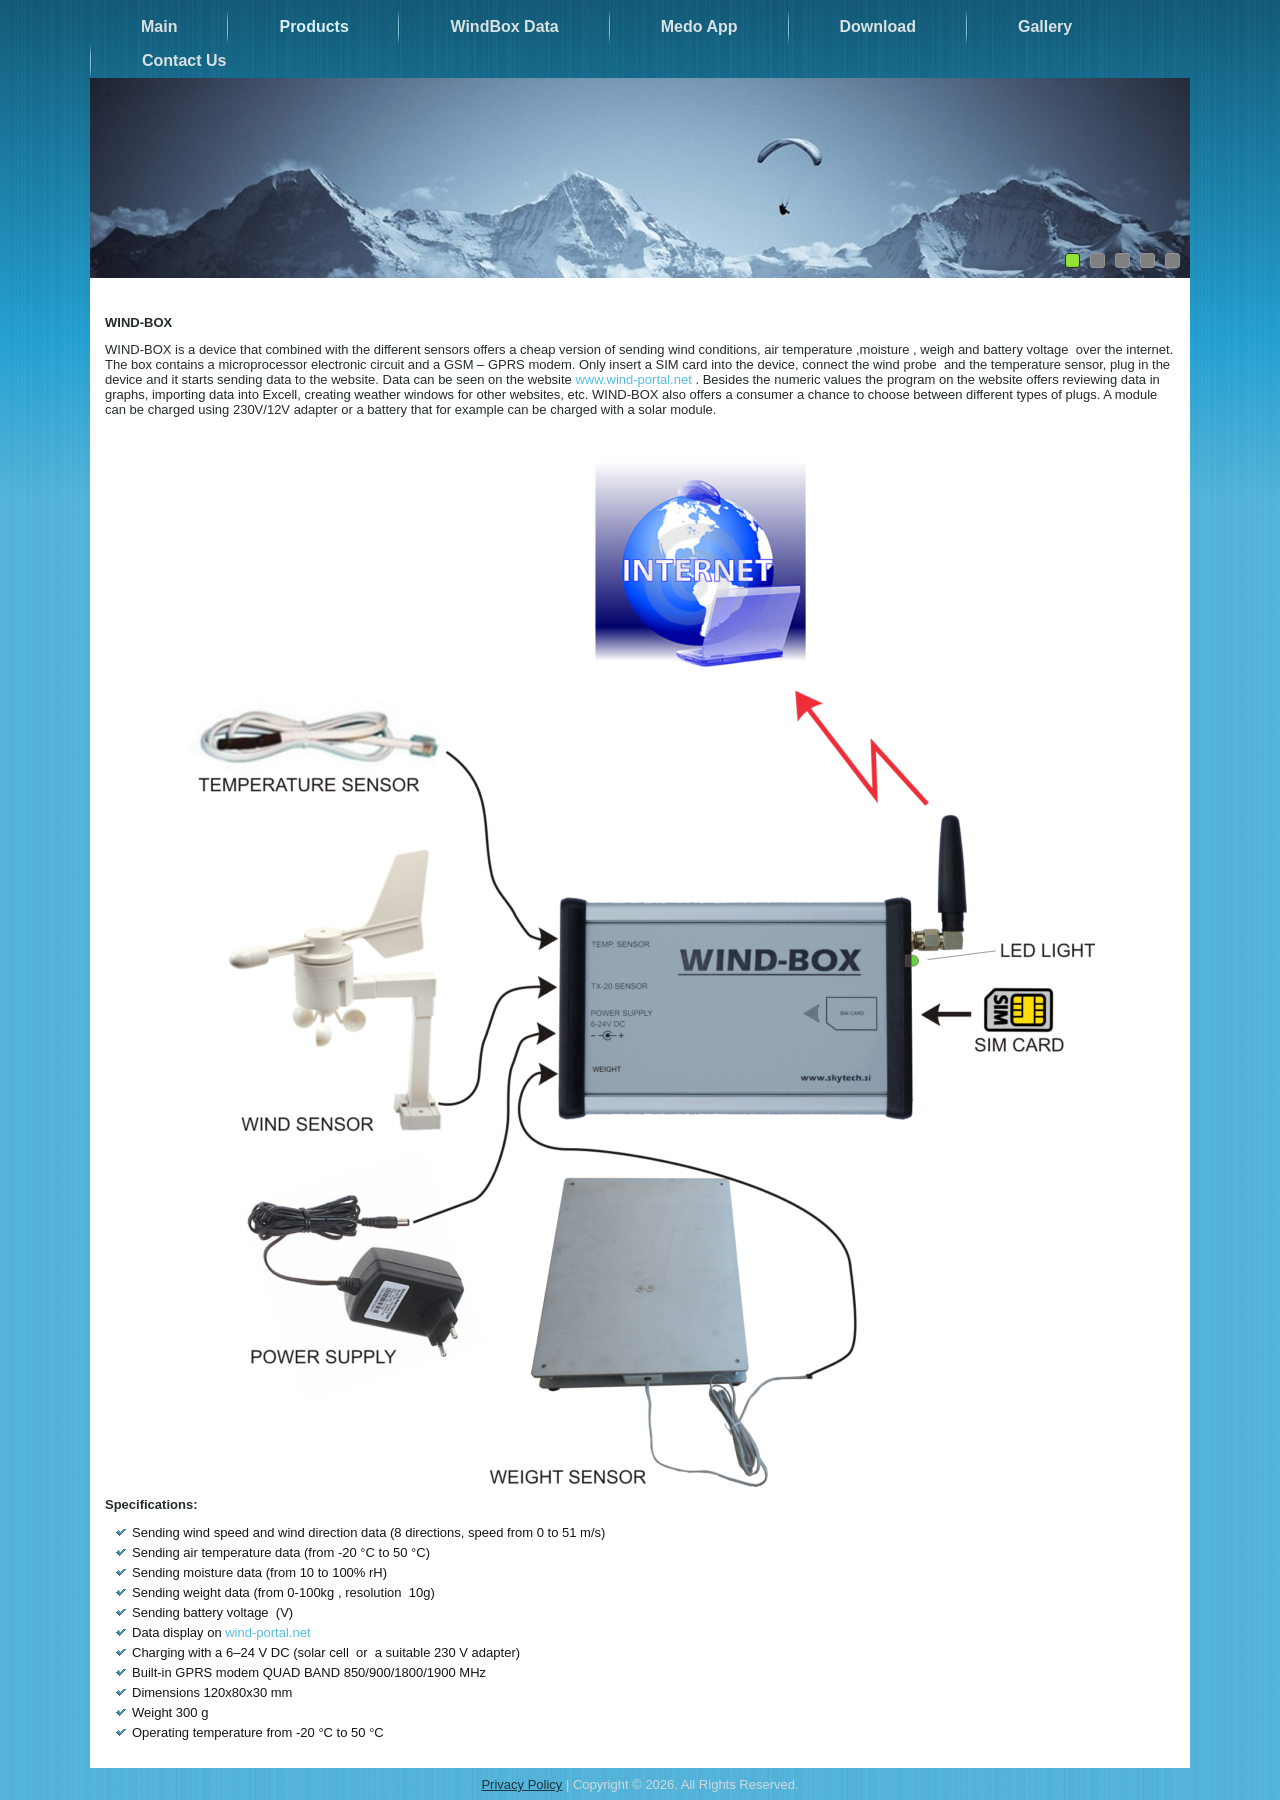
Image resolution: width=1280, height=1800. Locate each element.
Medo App (699, 26)
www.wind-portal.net (633, 379)
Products (313, 26)
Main (159, 26)
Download (878, 26)
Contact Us (184, 60)
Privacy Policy (521, 1784)
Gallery (1045, 26)
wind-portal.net (267, 1632)
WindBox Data (504, 26)
